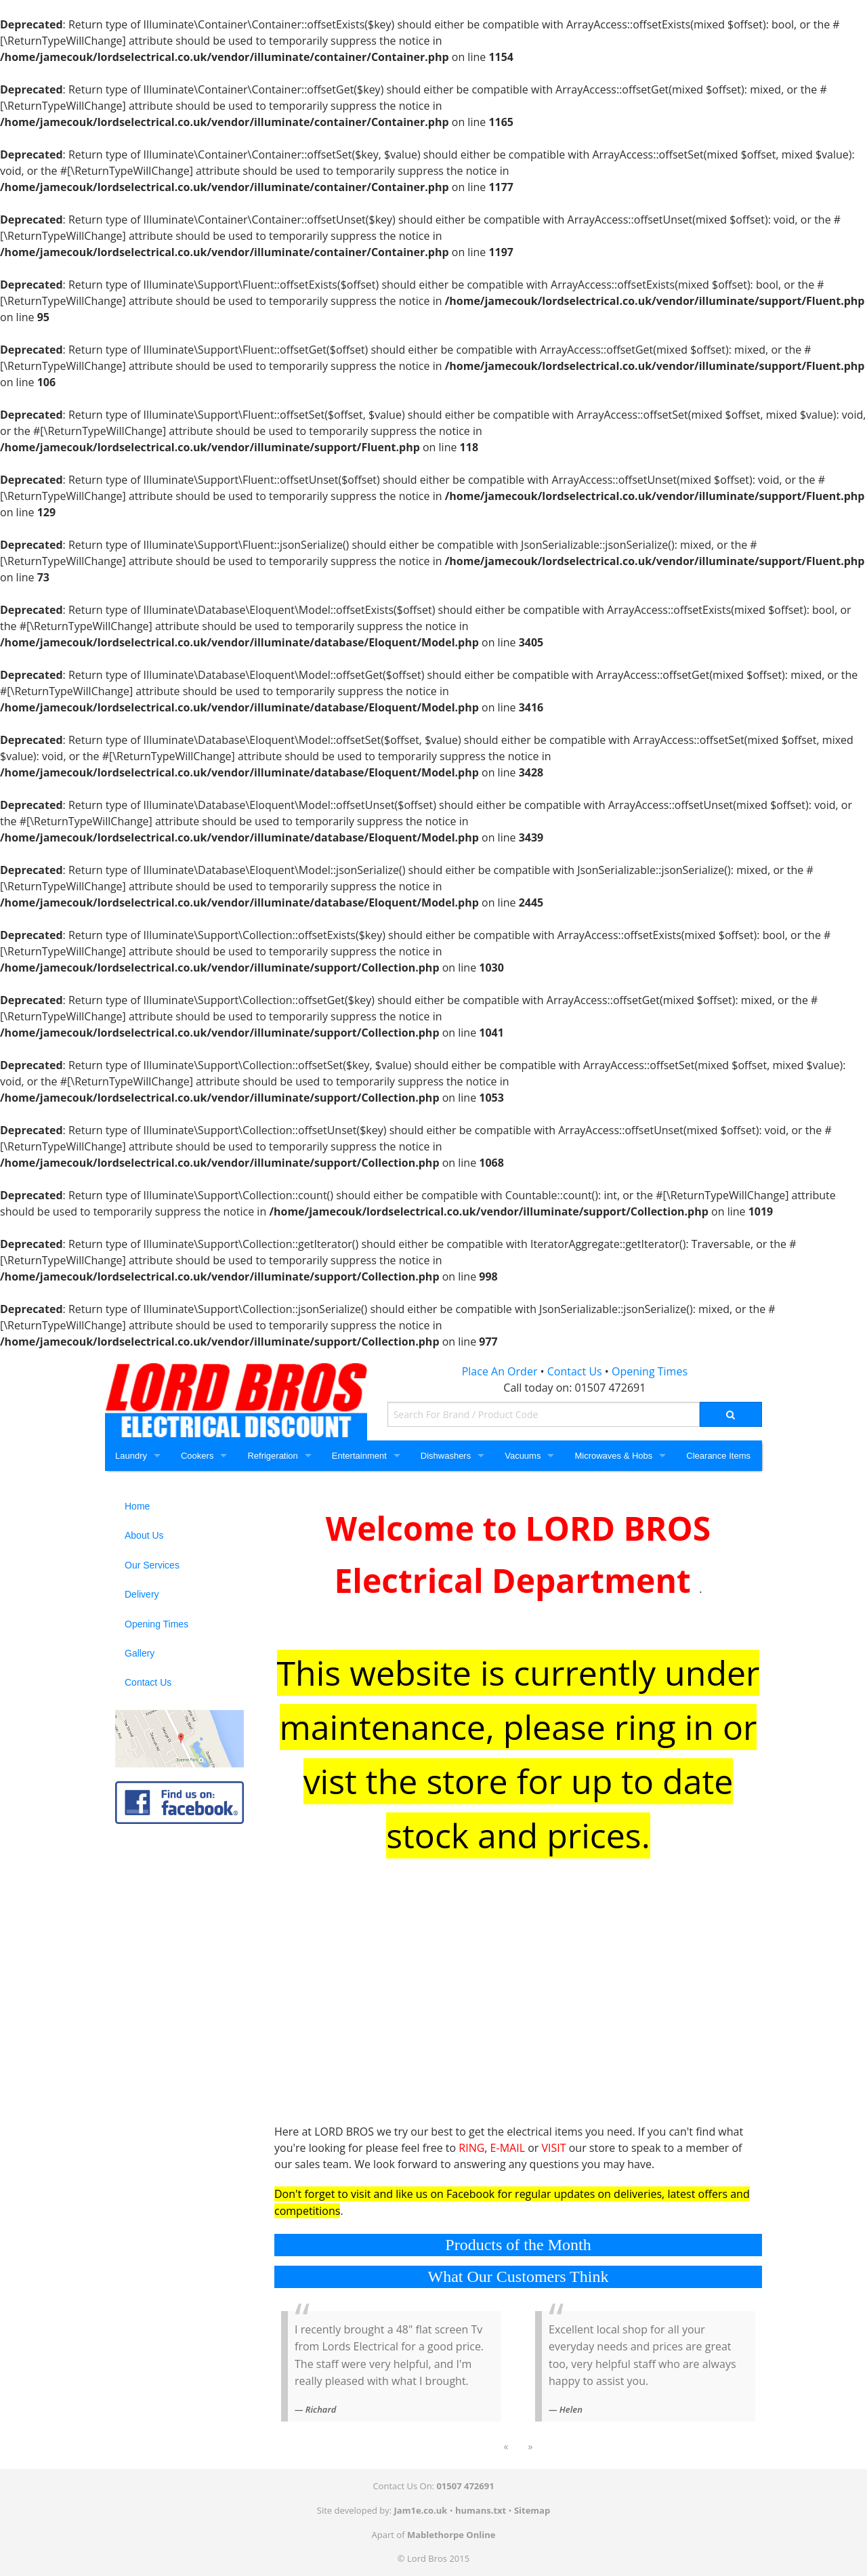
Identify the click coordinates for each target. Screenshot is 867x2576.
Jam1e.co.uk (421, 2510)
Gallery (139, 1653)
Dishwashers (446, 1456)
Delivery (142, 1594)
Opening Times (650, 1371)
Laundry (131, 1456)
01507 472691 (610, 1387)
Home (137, 1506)
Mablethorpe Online (451, 2535)
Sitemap (532, 2510)
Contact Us (574, 1371)
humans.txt (480, 2510)
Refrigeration (272, 1456)
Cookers (197, 1456)
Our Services (152, 1565)
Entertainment (359, 1456)
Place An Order (500, 1371)
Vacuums (523, 1456)
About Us (144, 1535)
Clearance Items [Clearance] (718, 1456)
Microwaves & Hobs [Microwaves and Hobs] (613, 1456)
